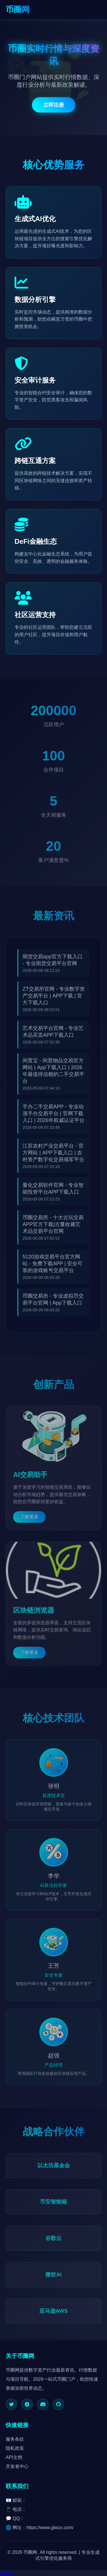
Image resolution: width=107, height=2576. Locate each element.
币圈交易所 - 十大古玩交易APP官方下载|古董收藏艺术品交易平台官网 (53, 1227)
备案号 (7, 2572)
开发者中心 (17, 2466)
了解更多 (29, 1519)
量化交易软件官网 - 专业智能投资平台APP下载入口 (53, 1192)
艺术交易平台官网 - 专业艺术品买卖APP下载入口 (53, 1035)
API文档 (14, 2457)
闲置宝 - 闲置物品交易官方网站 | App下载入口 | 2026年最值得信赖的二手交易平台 (53, 1074)
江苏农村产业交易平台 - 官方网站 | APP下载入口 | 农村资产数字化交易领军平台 (53, 1156)
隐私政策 (15, 2448)
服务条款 (15, 2439)
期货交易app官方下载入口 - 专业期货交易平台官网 (52, 963)
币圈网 (18, 9)
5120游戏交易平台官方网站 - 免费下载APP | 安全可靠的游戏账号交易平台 (52, 1267)
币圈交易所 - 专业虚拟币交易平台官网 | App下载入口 (53, 1303)
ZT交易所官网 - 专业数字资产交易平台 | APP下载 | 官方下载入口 (54, 999)
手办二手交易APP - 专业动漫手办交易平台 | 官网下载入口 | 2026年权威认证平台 (53, 1117)
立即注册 (53, 106)
